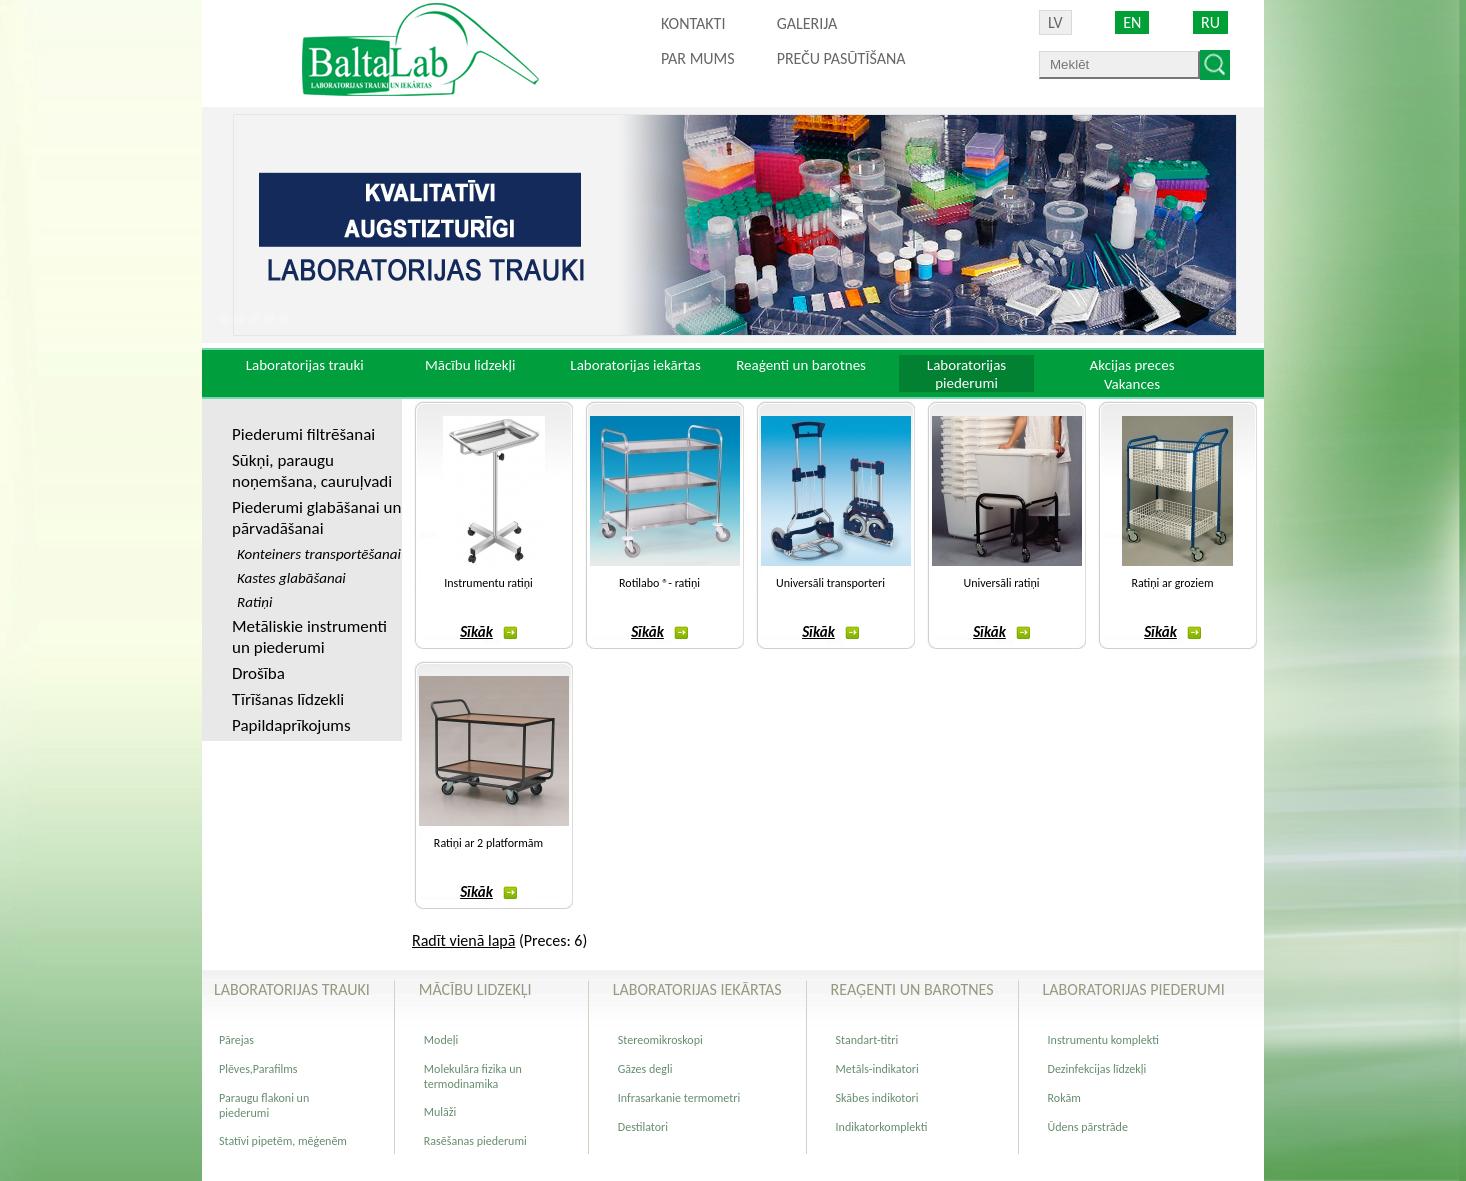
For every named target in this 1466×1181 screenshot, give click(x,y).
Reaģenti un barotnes (801, 365)
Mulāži (440, 1112)
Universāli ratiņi (1002, 583)
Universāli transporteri (830, 583)
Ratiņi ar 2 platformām (488, 843)
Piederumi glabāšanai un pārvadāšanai (316, 518)
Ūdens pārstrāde (1088, 1127)
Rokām (1064, 1098)
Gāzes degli (645, 1069)
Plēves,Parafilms (258, 1069)
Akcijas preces (1131, 365)
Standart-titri (867, 1040)
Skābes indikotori (877, 1098)
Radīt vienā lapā (463, 940)
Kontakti (693, 23)
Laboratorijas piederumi (966, 374)
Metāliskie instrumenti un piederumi (309, 637)
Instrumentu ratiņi (488, 583)
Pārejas (236, 1040)
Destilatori (643, 1127)
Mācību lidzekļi (470, 365)
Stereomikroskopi (660, 1040)
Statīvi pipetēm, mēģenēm (283, 1141)
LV (1055, 22)
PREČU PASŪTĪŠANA (841, 58)
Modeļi (441, 1040)
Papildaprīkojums (291, 725)
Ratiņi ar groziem (1172, 583)
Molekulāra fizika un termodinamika (473, 1076)
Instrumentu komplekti (1103, 1040)
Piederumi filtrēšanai (303, 434)
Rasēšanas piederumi (475, 1141)
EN (1132, 22)
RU (1210, 22)
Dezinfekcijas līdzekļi (1097, 1069)
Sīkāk (488, 632)
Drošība (258, 673)
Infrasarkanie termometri (679, 1098)
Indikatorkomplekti (882, 1127)
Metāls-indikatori (877, 1069)
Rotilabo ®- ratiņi (659, 583)
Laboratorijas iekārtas (635, 365)
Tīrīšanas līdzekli (288, 699)
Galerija (807, 23)
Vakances (1132, 384)
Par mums (698, 58)
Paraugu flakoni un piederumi (264, 1105)
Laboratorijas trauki (305, 365)
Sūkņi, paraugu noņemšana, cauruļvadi (312, 471)
